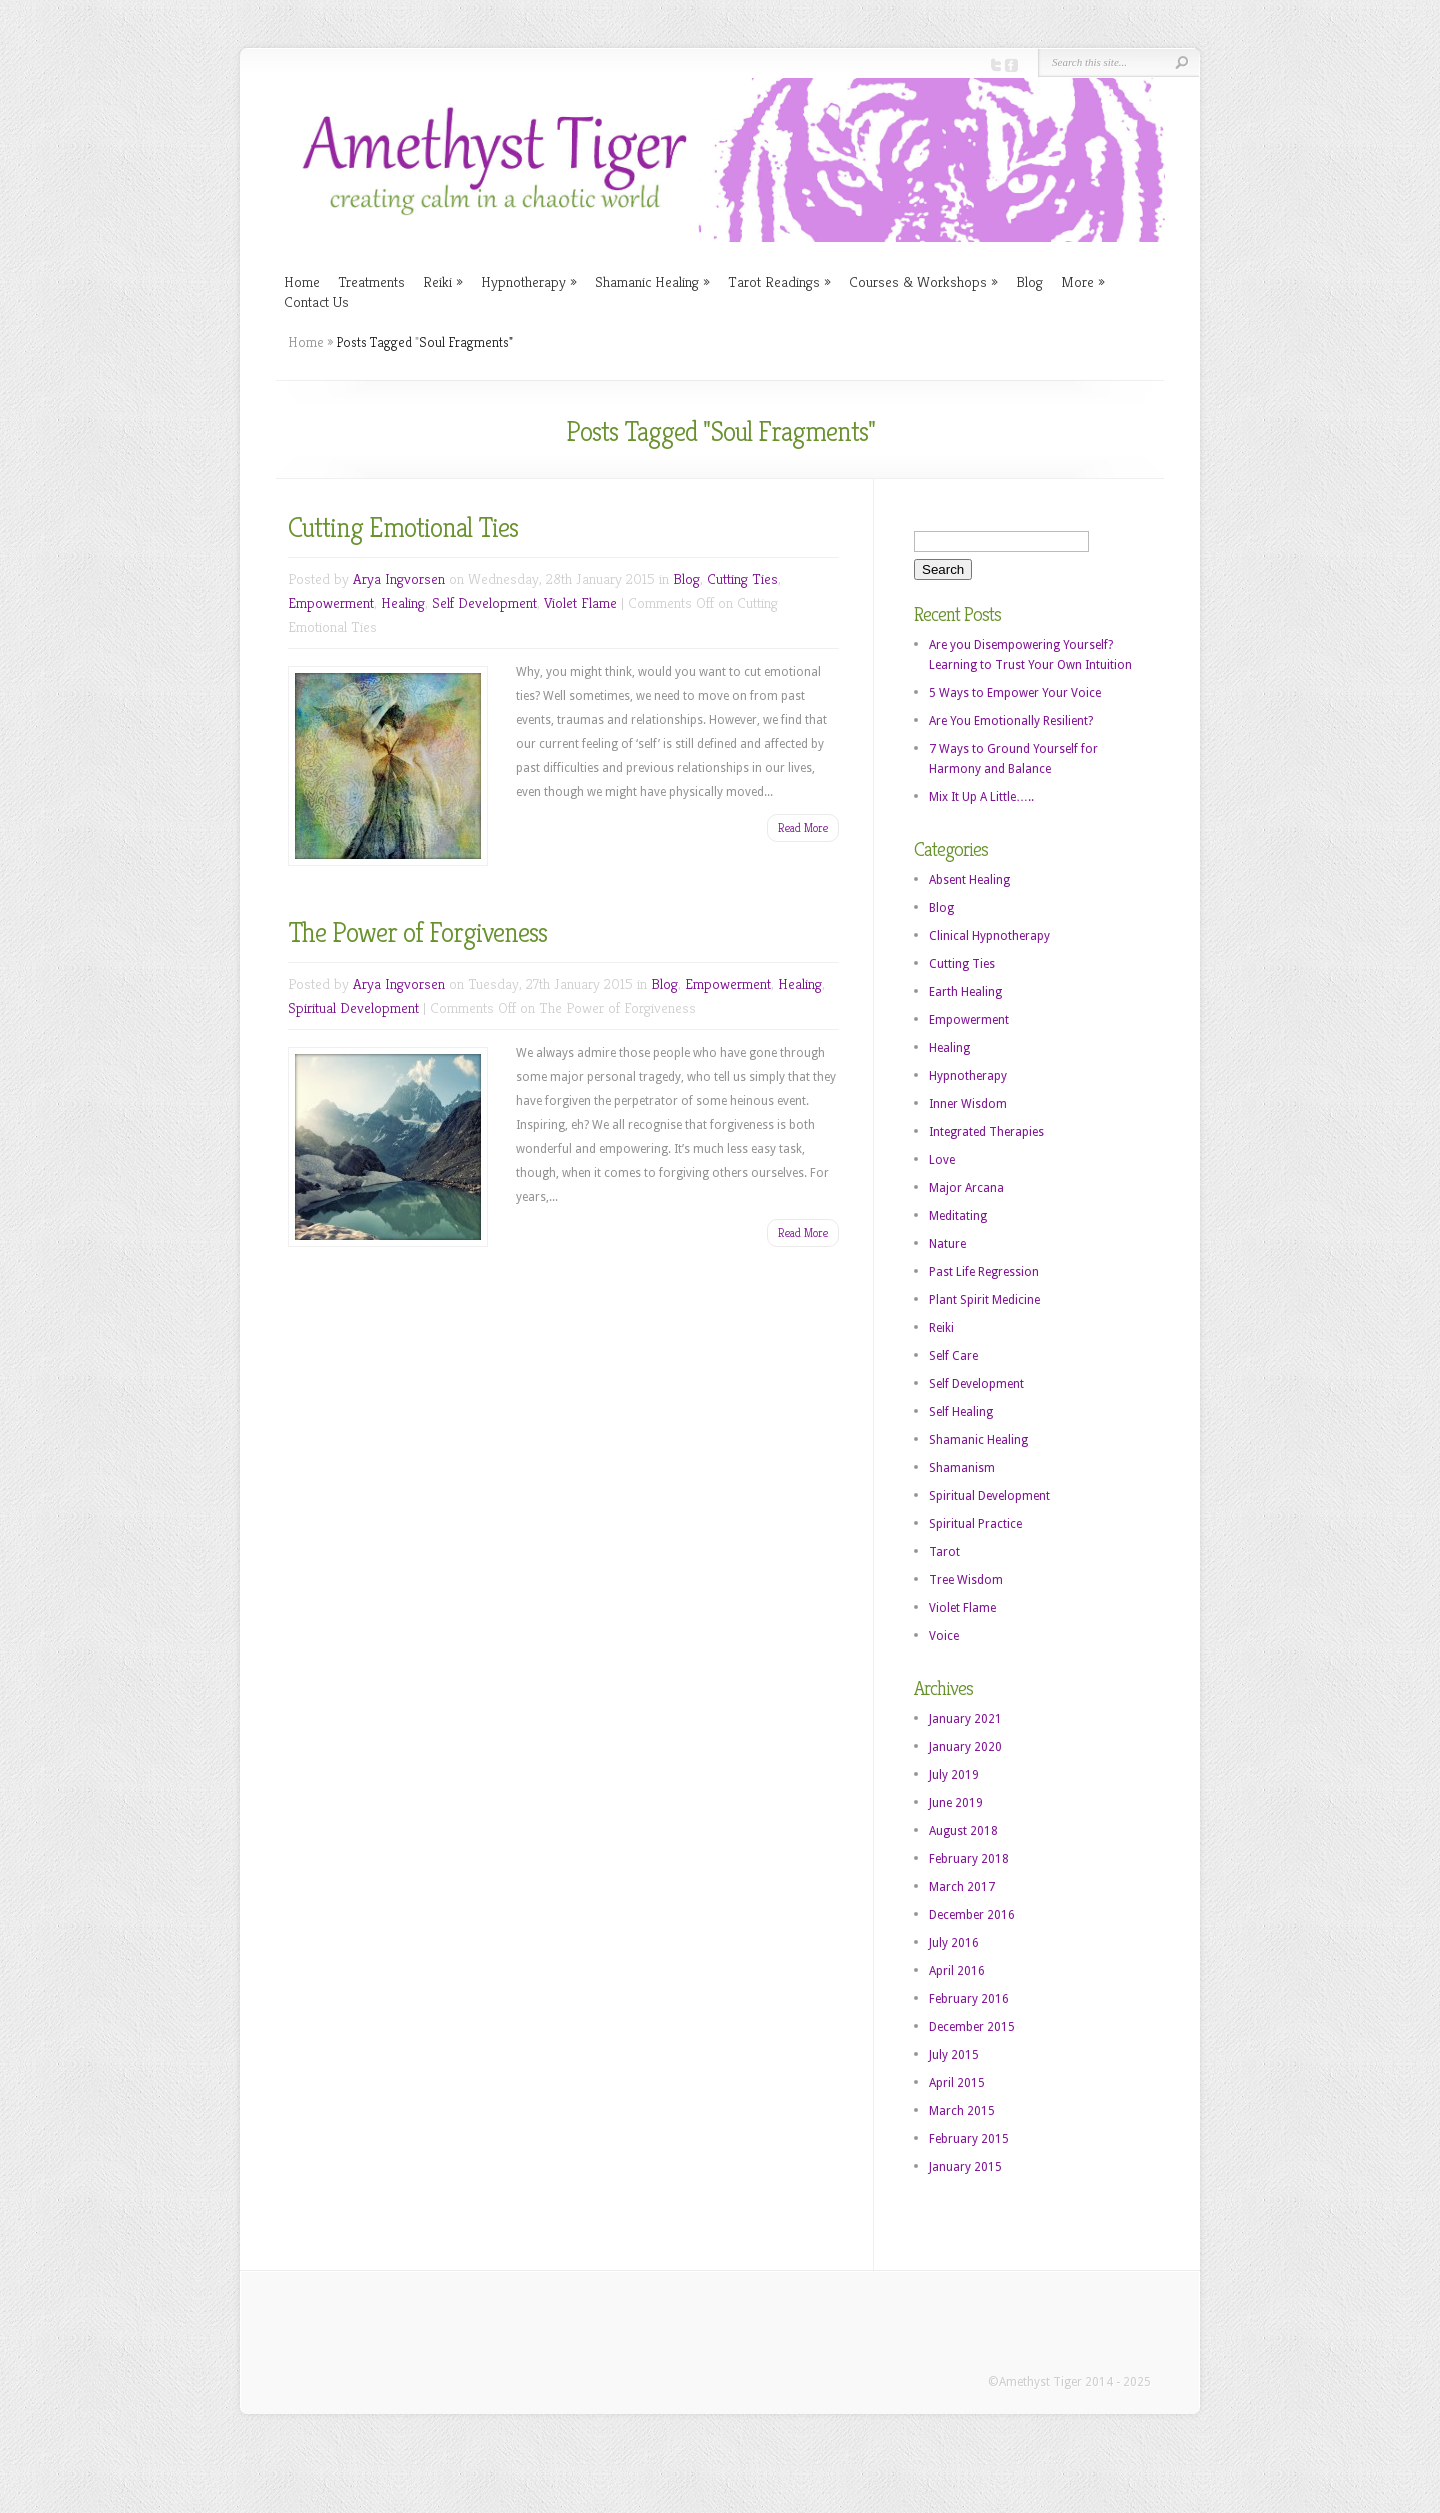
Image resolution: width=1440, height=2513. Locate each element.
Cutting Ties (742, 578)
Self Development (484, 602)
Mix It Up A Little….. (981, 797)
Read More (803, 827)
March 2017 (962, 1887)
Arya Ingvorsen (399, 578)
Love (942, 1160)
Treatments (371, 281)
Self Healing (961, 1412)
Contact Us (316, 301)
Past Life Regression (984, 1272)
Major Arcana (966, 1188)
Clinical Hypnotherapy (989, 936)
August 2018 (963, 1831)
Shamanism (962, 1468)
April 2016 (957, 1971)
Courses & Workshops (923, 281)
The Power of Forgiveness (417, 932)
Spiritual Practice (975, 1524)
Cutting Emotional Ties (403, 527)
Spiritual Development (353, 1007)
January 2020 (965, 1747)
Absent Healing (969, 880)
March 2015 (962, 2111)
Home (302, 281)
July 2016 (954, 1943)
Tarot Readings (779, 281)
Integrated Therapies (986, 1132)
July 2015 (954, 2055)
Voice (944, 1636)
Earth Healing (965, 992)
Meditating (958, 1216)
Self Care (953, 1356)
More (1083, 281)
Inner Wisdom (968, 1104)
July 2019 (954, 1775)
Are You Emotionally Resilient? (1011, 721)
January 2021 (965, 1719)
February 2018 (969, 1859)
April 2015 (957, 2083)
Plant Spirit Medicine (984, 1300)
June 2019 (956, 1803)
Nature (947, 1244)
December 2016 (972, 1915)
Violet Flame (580, 602)
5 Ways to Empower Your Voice (1015, 693)
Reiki (443, 281)
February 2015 (969, 2139)
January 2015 (965, 2167)
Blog (1029, 281)
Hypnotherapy (529, 281)
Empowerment (331, 602)
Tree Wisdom (966, 1580)
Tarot (944, 1552)
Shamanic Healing (652, 281)
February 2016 (969, 1999)
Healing (403, 602)
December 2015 (972, 2027)
